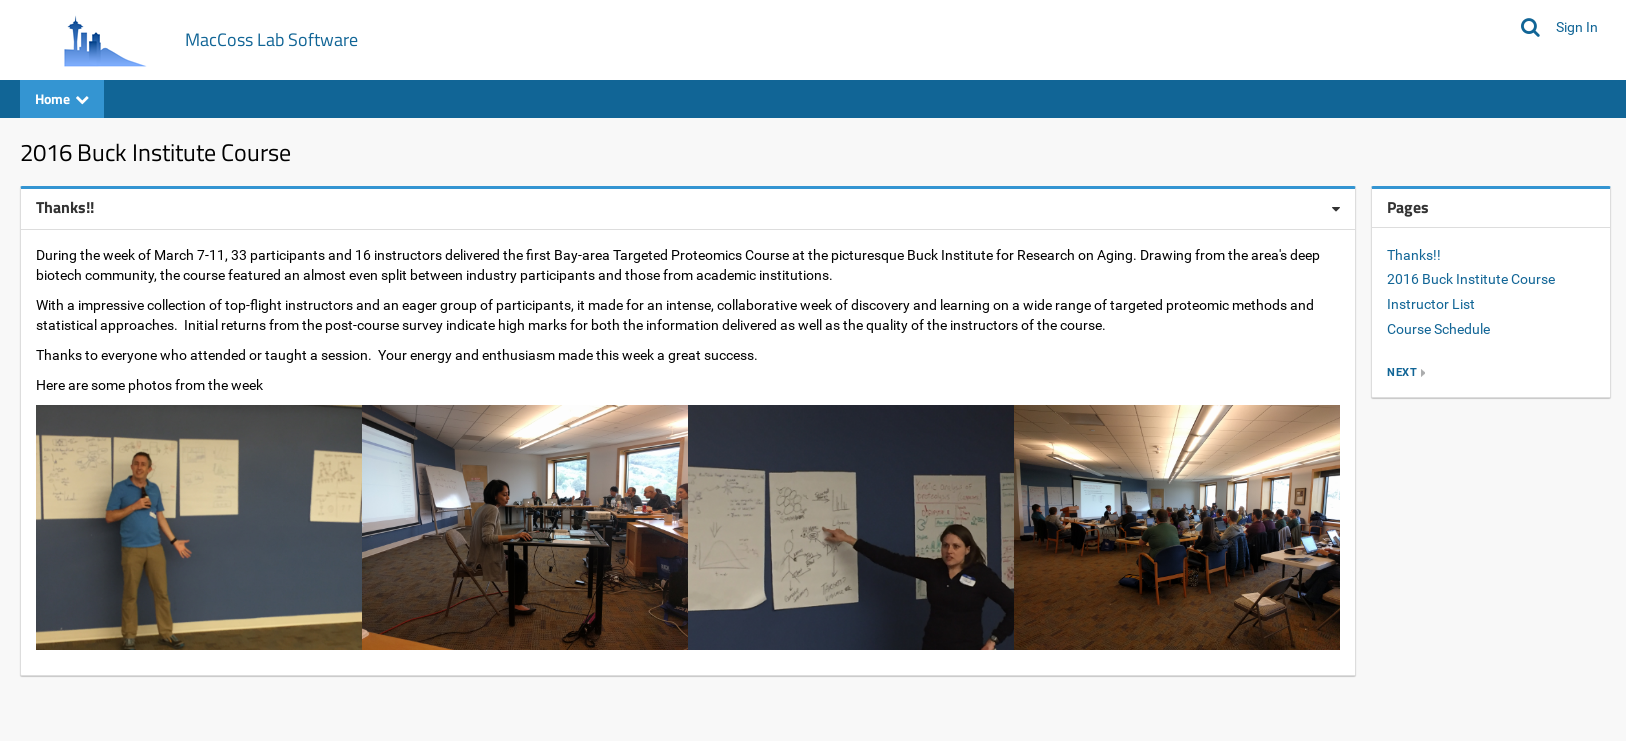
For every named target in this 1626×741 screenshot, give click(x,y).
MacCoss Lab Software (271, 39)
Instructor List (1431, 304)
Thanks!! (1414, 255)
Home (62, 98)
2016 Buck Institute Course (1471, 279)
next (1402, 372)
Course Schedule (1438, 329)
